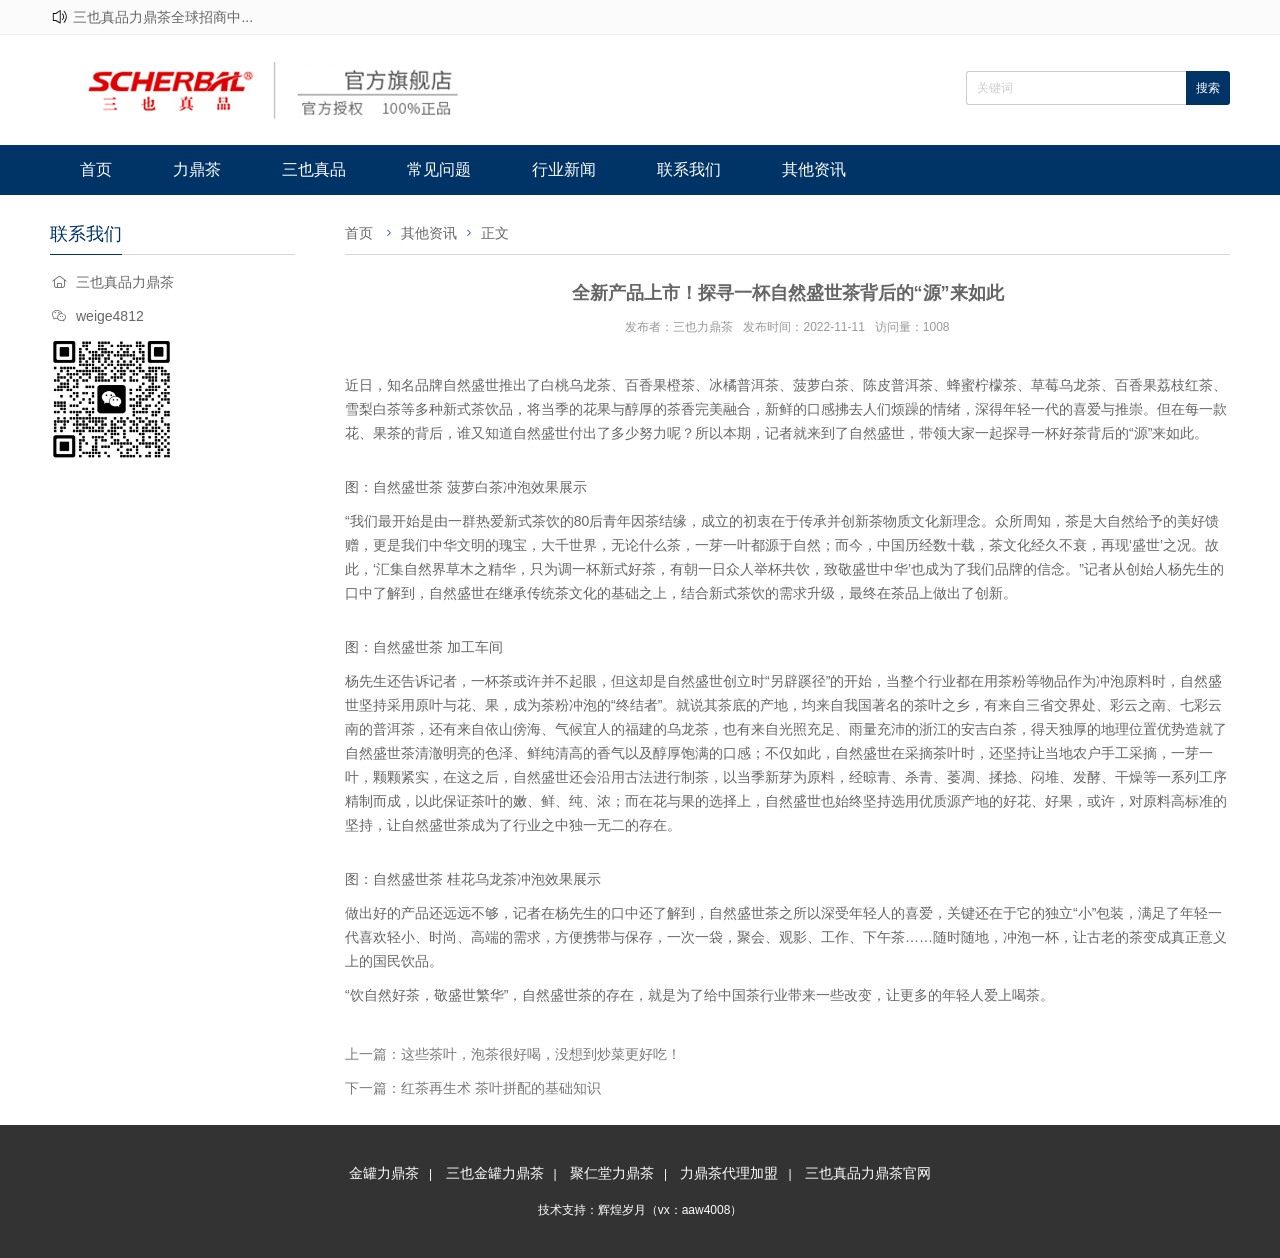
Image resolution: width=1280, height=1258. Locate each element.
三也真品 (314, 169)
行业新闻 (564, 169)
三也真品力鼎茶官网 (868, 1173)
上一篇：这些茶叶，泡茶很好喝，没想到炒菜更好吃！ (513, 1054)
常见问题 (439, 169)
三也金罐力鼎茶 (495, 1173)
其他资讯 (814, 169)
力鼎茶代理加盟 (729, 1173)
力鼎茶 (197, 169)
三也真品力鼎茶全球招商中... (163, 17)
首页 (96, 169)
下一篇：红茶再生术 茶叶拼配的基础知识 (473, 1088)
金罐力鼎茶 (384, 1173)
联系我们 (689, 169)
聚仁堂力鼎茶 (612, 1173)
